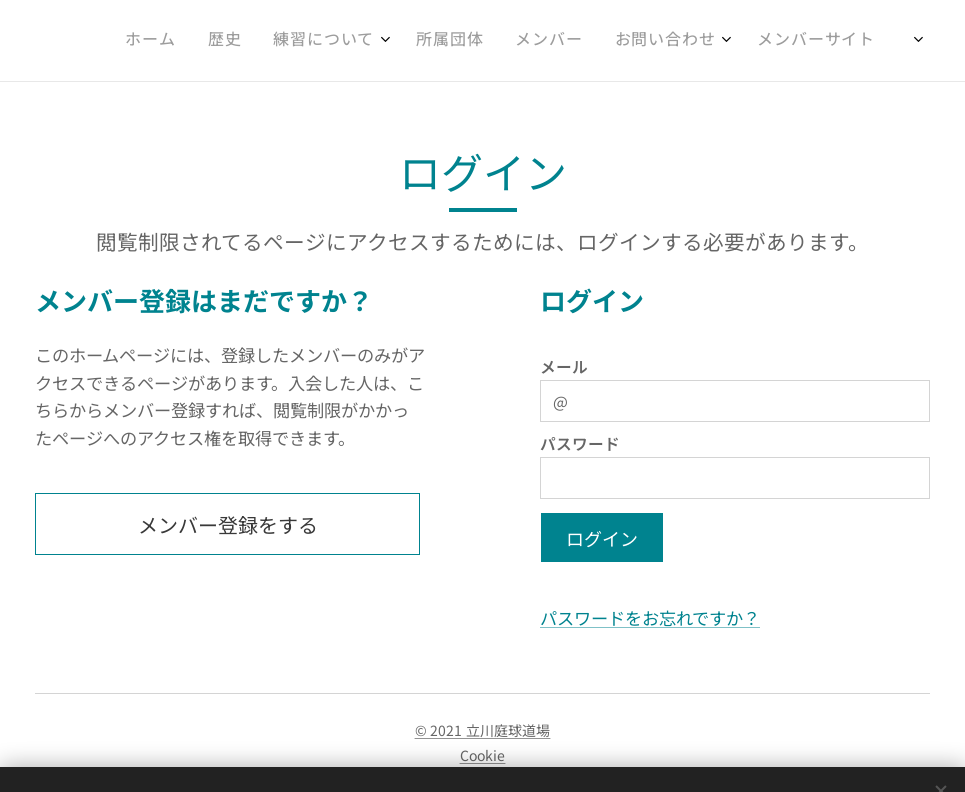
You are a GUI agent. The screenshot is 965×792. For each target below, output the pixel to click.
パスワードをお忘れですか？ (650, 617)
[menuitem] (691, 41)
